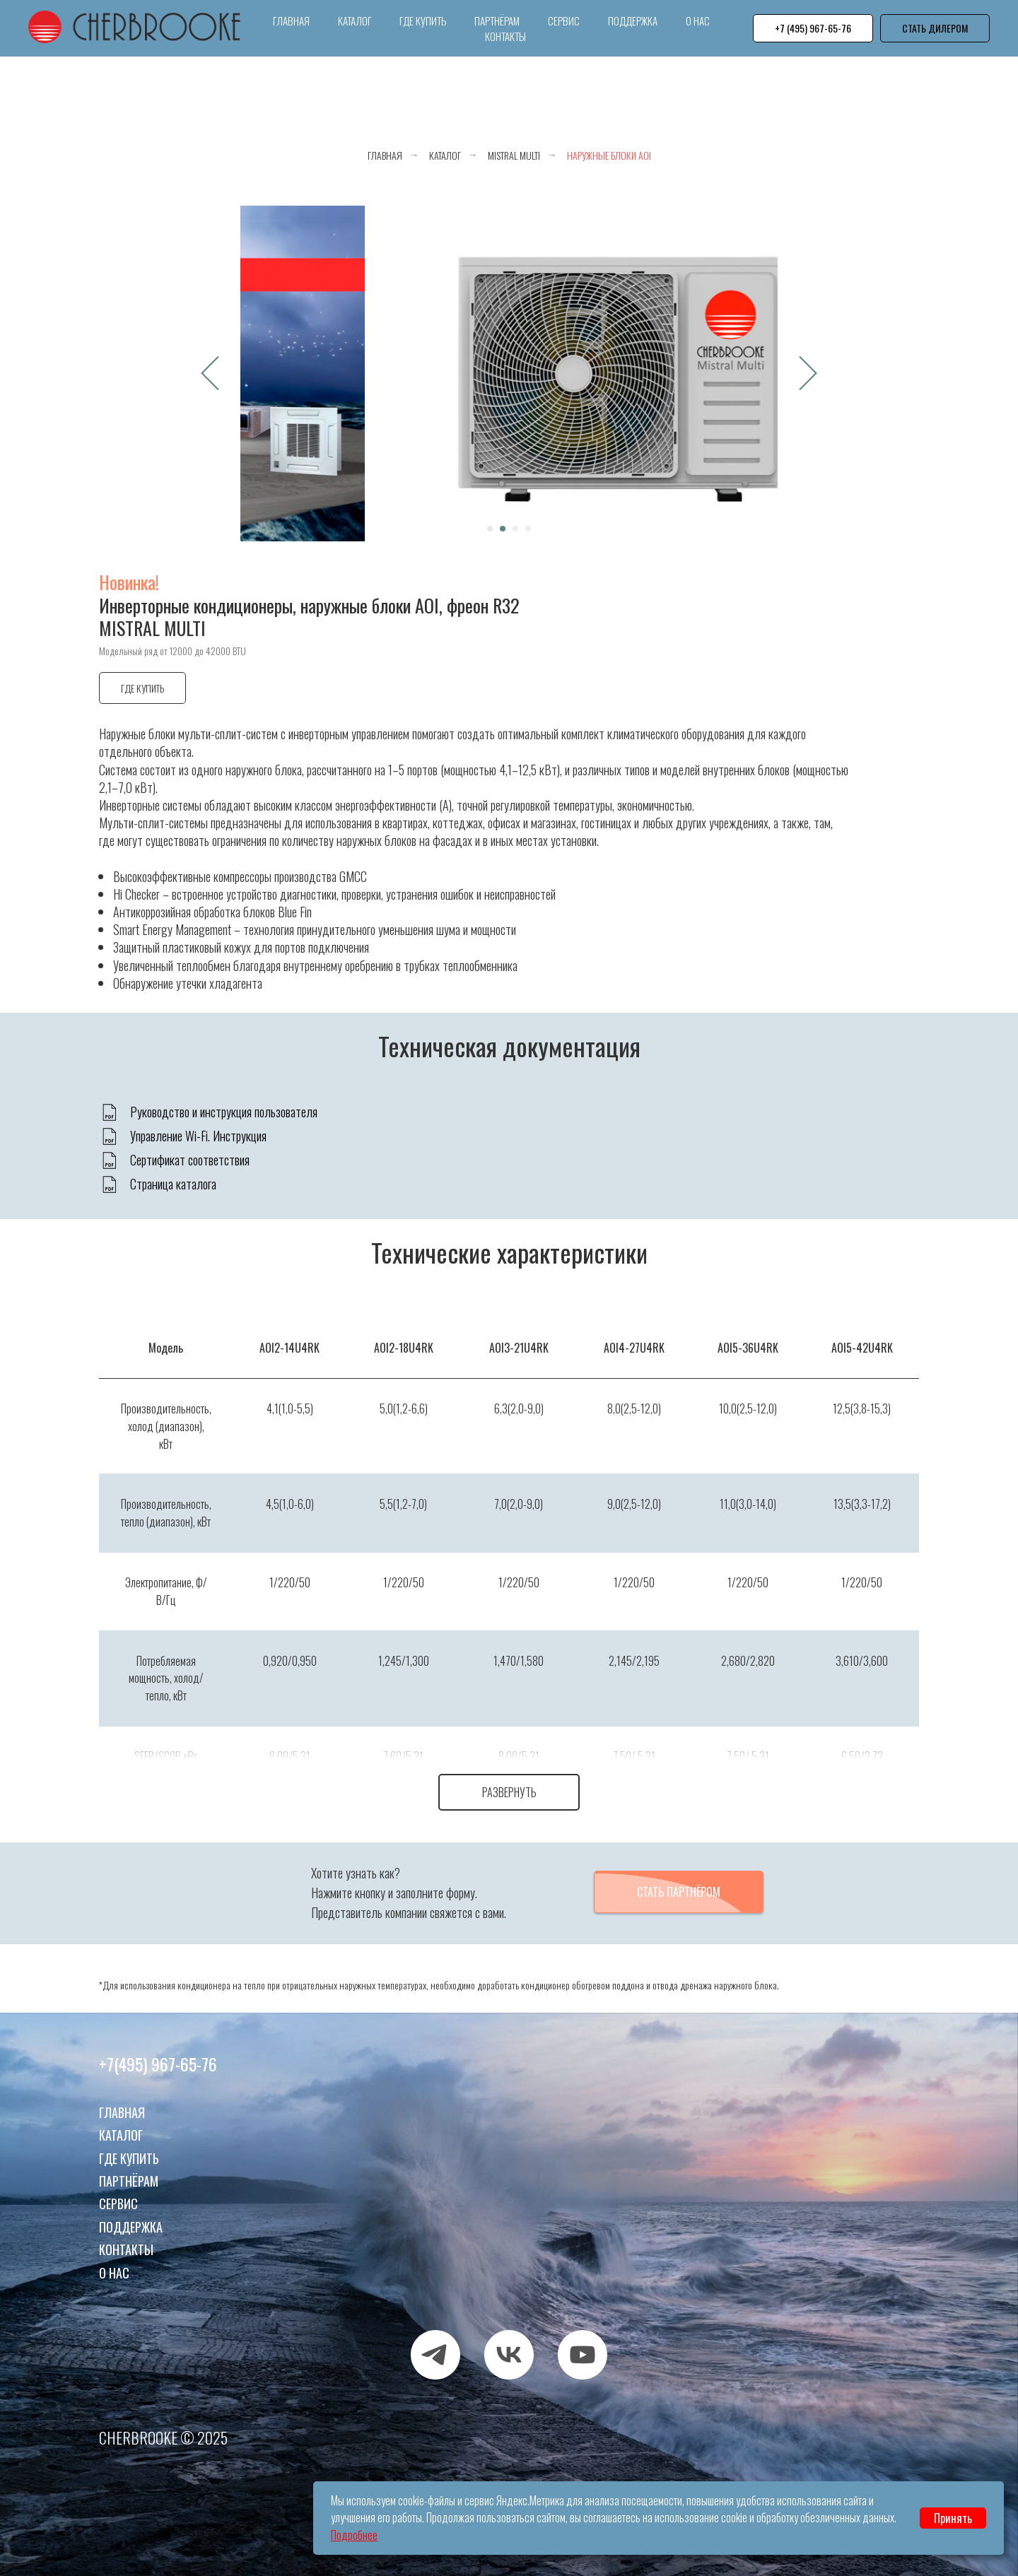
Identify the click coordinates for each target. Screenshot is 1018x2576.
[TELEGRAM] (435, 2340)
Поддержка (632, 20)
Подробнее (354, 2535)
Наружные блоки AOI (609, 155)
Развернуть (509, 1792)
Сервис (564, 20)
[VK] (509, 2340)
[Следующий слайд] (808, 373)
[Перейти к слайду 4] (528, 528)
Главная (291, 20)
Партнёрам (497, 20)
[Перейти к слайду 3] (515, 528)
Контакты (505, 36)
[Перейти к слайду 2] (502, 528)
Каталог (354, 20)
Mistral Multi (514, 155)
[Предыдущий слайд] (210, 373)
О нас (698, 20)
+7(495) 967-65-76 (158, 2049)
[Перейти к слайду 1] (490, 528)
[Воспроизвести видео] (509, 373)
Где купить (422, 20)
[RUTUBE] (582, 2340)
